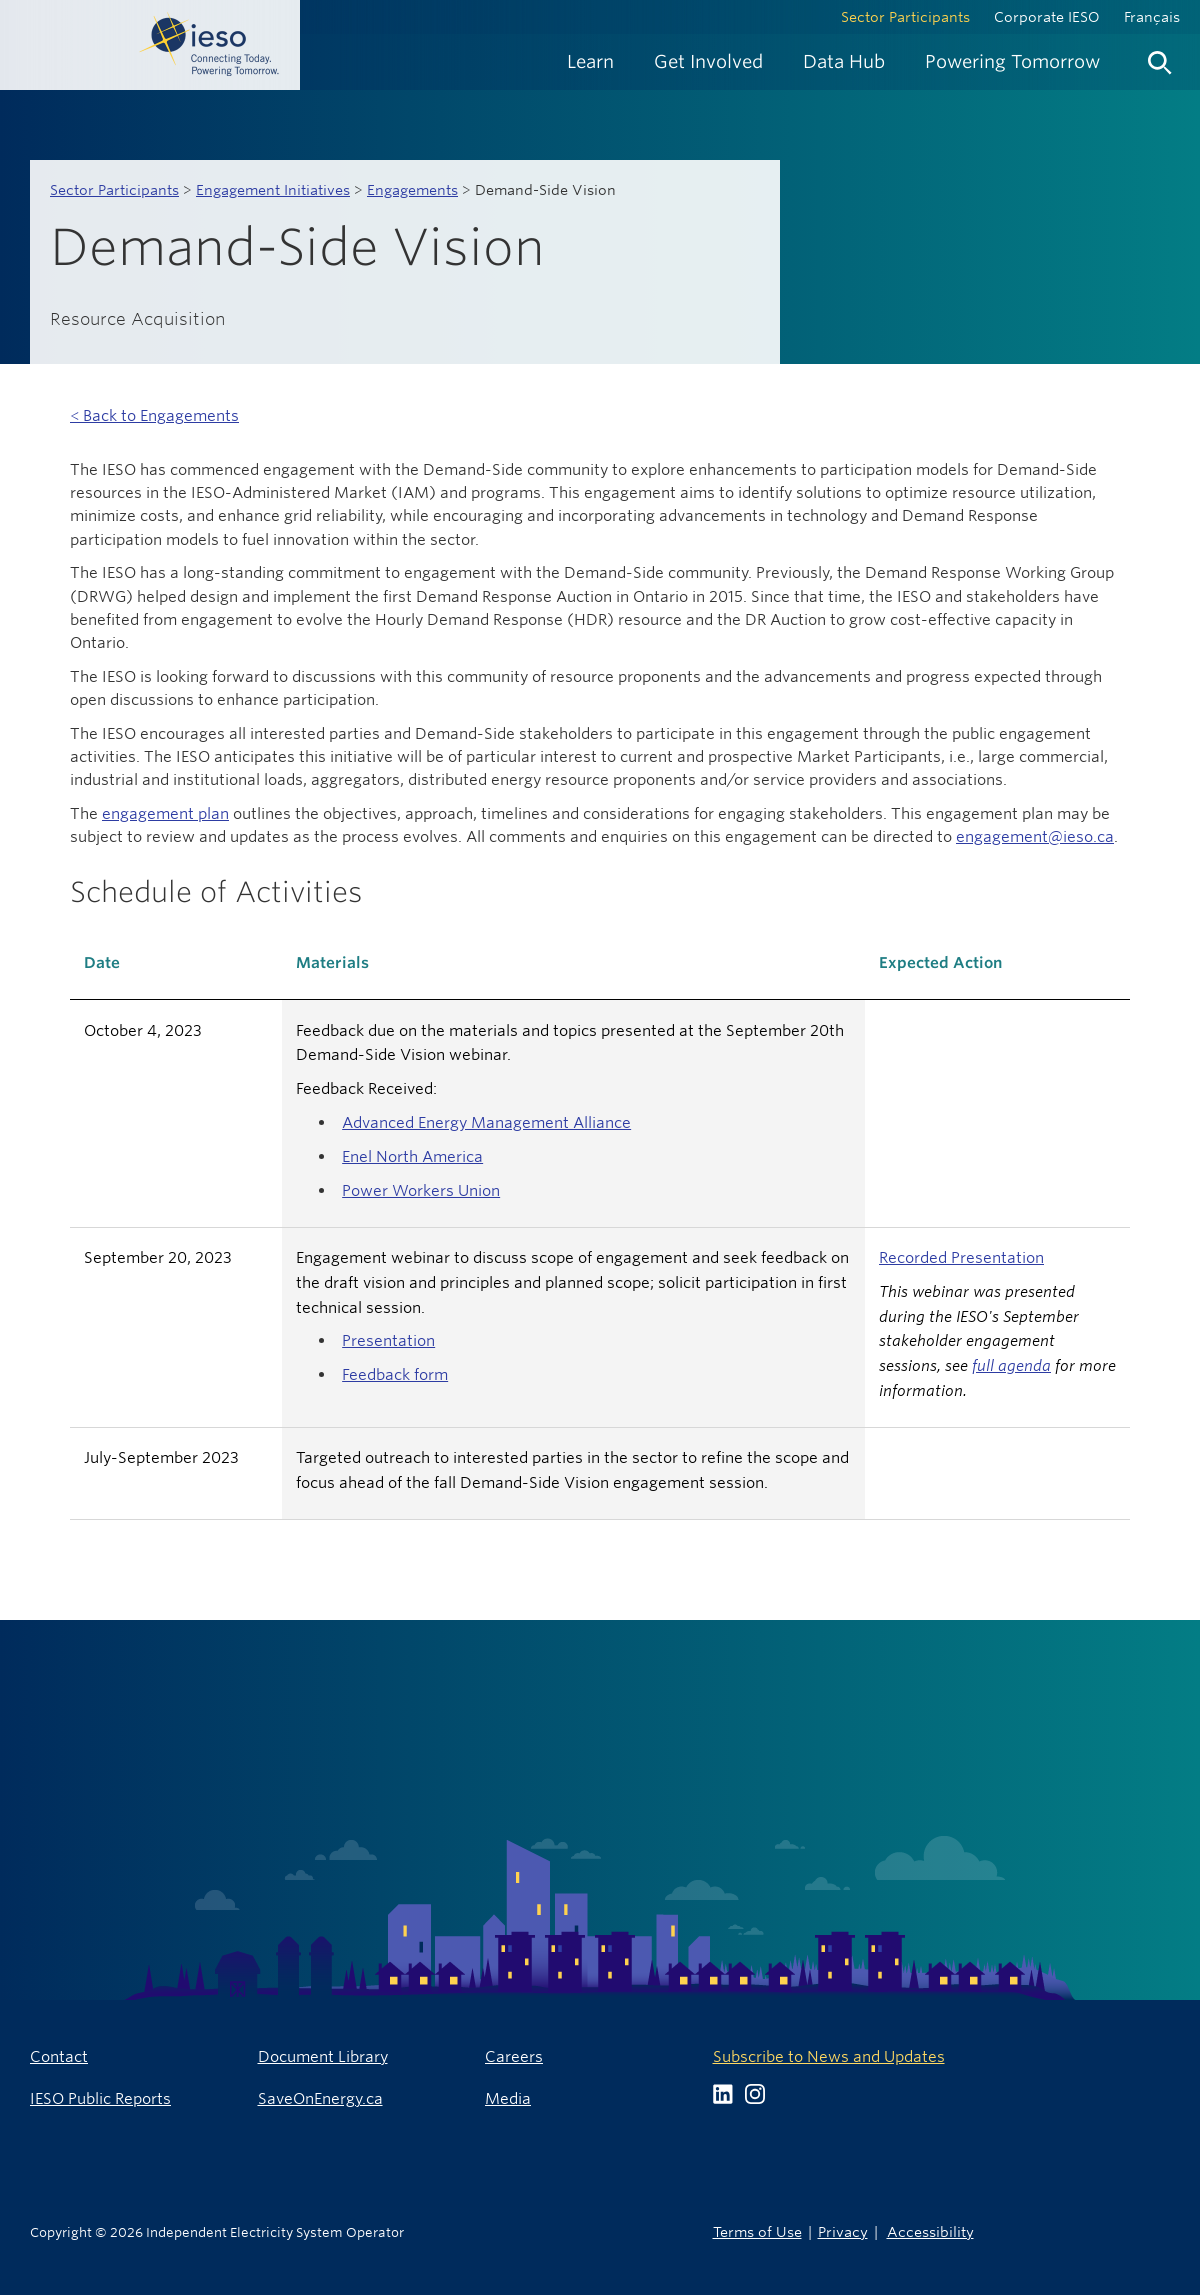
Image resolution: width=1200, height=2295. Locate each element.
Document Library (323, 2056)
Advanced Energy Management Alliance (486, 1122)
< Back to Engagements (154, 415)
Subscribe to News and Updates (829, 2056)
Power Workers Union (421, 1190)
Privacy (843, 2231)
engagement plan (165, 813)
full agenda (1011, 1365)
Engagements (412, 190)
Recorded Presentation (961, 1257)
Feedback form (395, 1374)
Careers (514, 2056)
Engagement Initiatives (273, 190)
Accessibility (930, 2231)
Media (508, 2098)
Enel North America (412, 1156)
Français (1152, 17)
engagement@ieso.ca (1035, 836)
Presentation (388, 1340)
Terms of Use (757, 2231)
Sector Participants (905, 17)
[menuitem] (590, 61)
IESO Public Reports (100, 2098)
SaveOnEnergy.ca (320, 2098)
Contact (59, 2056)
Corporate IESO (1047, 17)
